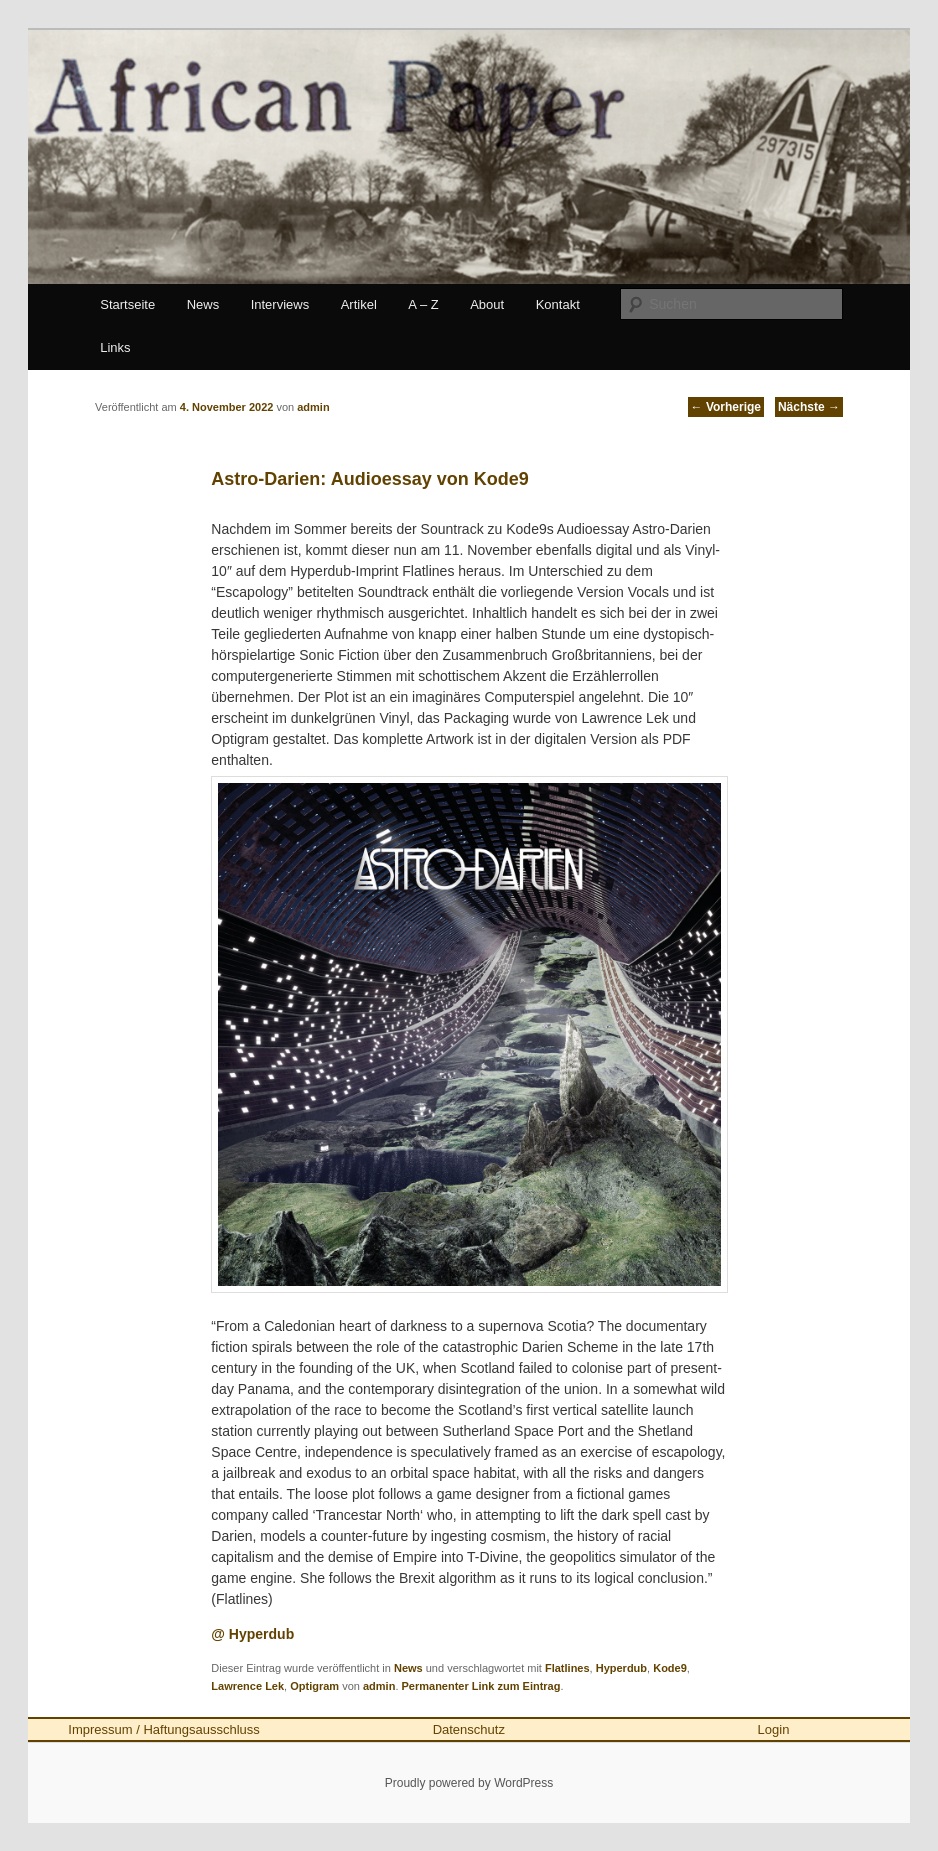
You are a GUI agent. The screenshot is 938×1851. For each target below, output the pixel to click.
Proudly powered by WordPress (469, 1783)
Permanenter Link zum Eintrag (481, 1686)
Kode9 (670, 1668)
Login (774, 1729)
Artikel (359, 304)
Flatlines (567, 1668)
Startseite (127, 304)
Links (115, 347)
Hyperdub (621, 1668)
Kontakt (558, 304)
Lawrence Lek (247, 1686)
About (487, 304)
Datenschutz (469, 1729)
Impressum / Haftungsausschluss (163, 1729)
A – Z (423, 304)
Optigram (314, 1686)
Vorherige (726, 407)
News (203, 304)
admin (379, 1686)
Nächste (809, 407)
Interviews (280, 304)
